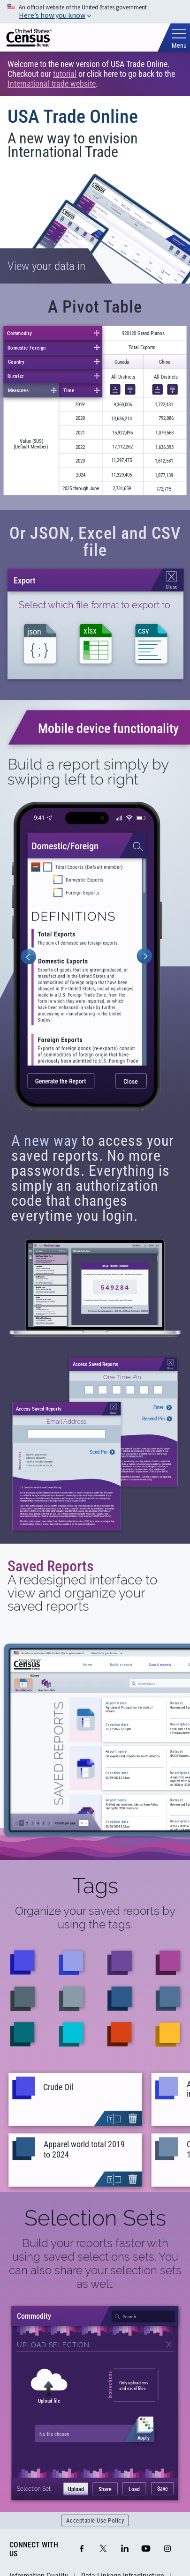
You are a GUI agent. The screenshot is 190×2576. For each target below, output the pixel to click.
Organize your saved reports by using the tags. (95, 1917)
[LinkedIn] (125, 2549)
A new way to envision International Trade (73, 145)
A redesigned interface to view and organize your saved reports (83, 1593)
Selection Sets (95, 2218)
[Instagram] (167, 2549)
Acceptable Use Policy (95, 2520)
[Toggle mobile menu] (179, 39)
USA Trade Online (73, 116)
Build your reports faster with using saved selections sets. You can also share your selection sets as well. (95, 2263)
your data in (46, 266)
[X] (103, 2549)
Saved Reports (51, 1566)
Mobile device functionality (108, 728)
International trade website (52, 84)
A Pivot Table (95, 307)
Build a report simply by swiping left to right (88, 772)
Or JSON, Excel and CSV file (95, 542)
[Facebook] (81, 2549)
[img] (29, 38)
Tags (95, 1886)
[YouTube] (146, 2549)
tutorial (64, 74)
